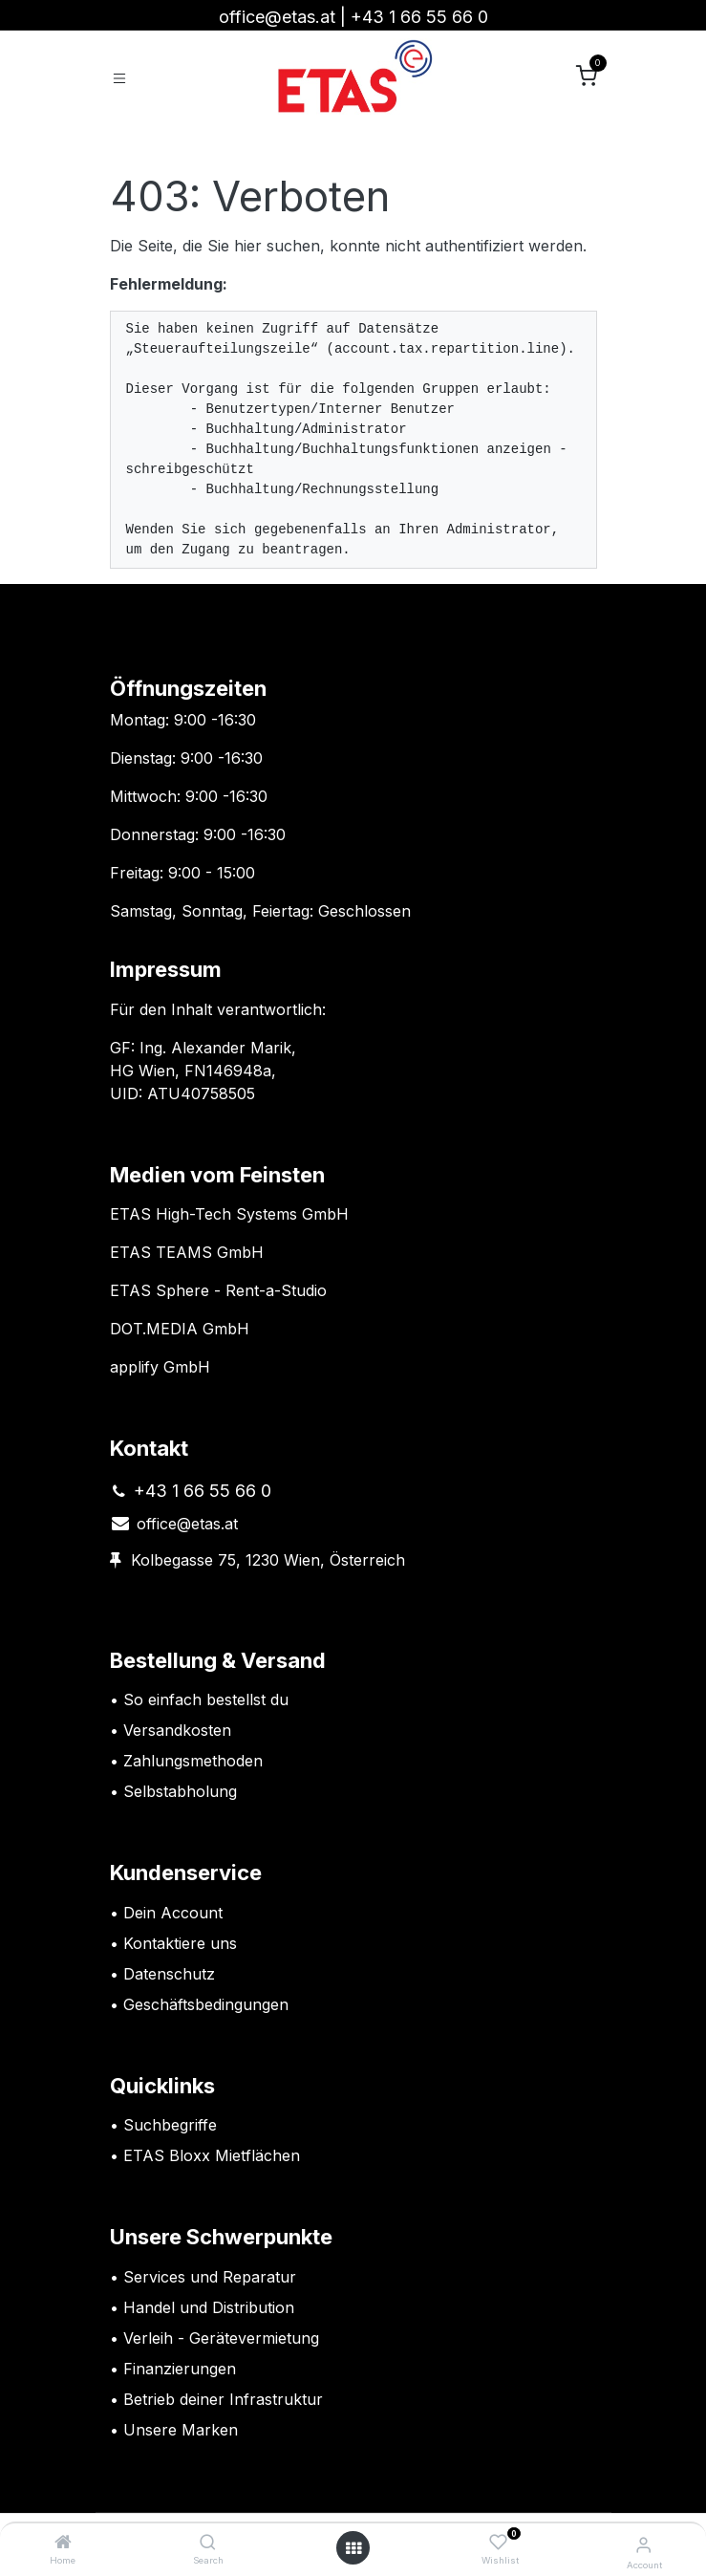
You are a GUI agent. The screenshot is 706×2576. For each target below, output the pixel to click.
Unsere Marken (180, 2429)
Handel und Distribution (208, 2307)
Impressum (166, 969)
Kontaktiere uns (180, 1943)
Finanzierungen (179, 2368)
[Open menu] (353, 2548)
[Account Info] (643, 2544)
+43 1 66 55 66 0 (419, 17)
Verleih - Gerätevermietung (221, 2338)
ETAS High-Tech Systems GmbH (229, 1213)
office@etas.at (277, 17)
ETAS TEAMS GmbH (187, 1252)
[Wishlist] (498, 2542)
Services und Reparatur (209, 2276)
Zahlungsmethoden (193, 1760)
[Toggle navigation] (119, 77)
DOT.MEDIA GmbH (179, 1328)
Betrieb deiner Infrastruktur (223, 2399)
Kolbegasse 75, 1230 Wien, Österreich (268, 1559)
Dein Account (173, 1912)
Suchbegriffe (170, 2124)
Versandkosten (179, 1730)
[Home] (63, 2542)
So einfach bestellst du (206, 1699)
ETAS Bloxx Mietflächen (211, 2155)
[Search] (208, 2542)
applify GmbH (160, 1366)
